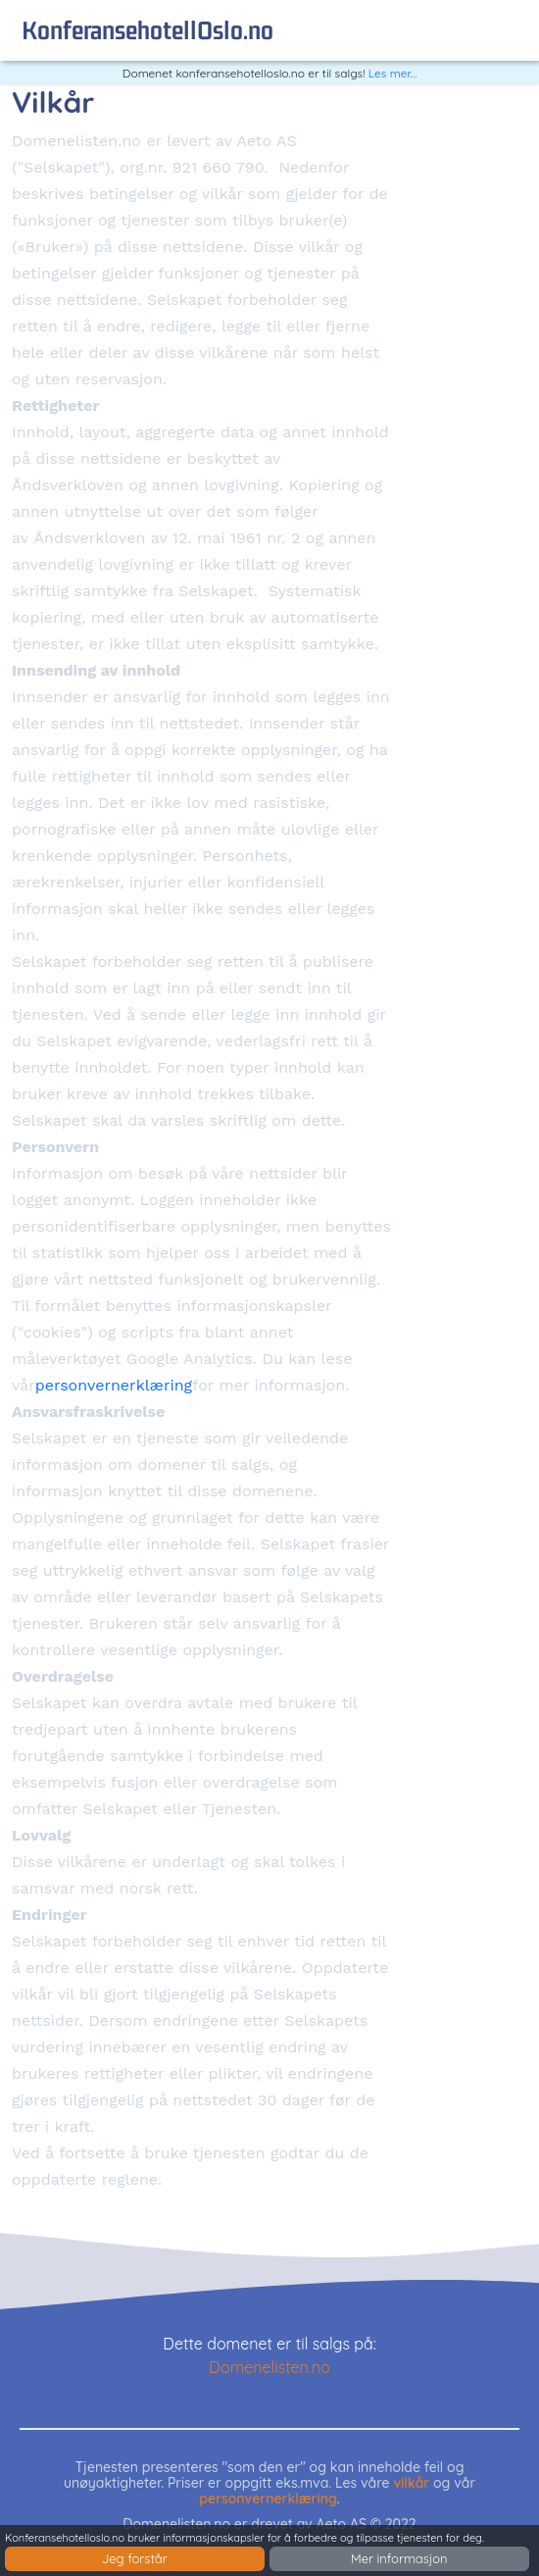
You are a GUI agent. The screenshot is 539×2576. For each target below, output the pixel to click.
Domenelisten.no (269, 2367)
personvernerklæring (113, 1385)
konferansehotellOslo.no (147, 30)
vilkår (411, 2483)
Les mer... (392, 73)
